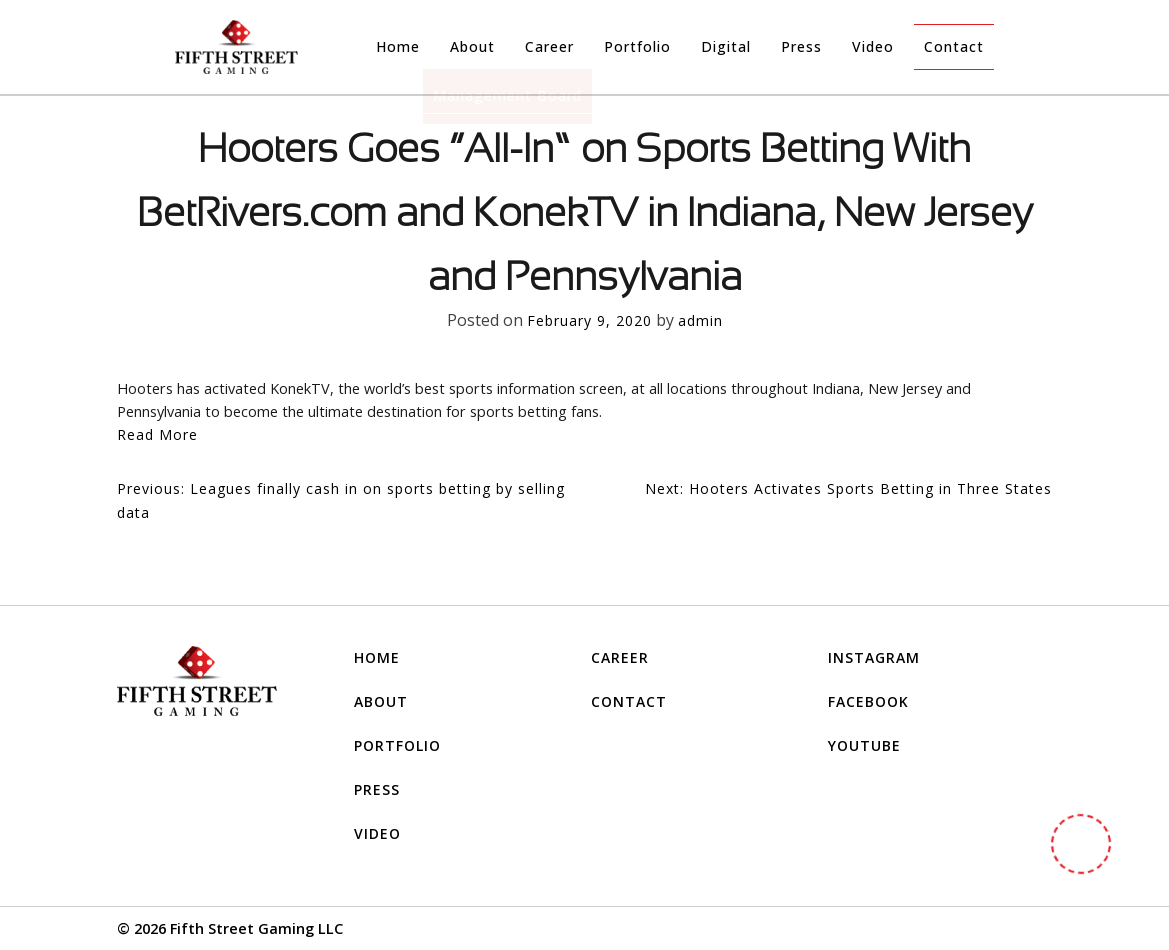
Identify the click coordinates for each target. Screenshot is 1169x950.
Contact (954, 46)
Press (801, 46)
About (472, 46)
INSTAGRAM (874, 657)
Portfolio (637, 46)
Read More (157, 434)
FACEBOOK (868, 701)
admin (700, 320)
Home (398, 46)
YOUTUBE (864, 745)
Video (873, 46)
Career (549, 46)
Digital (726, 46)
